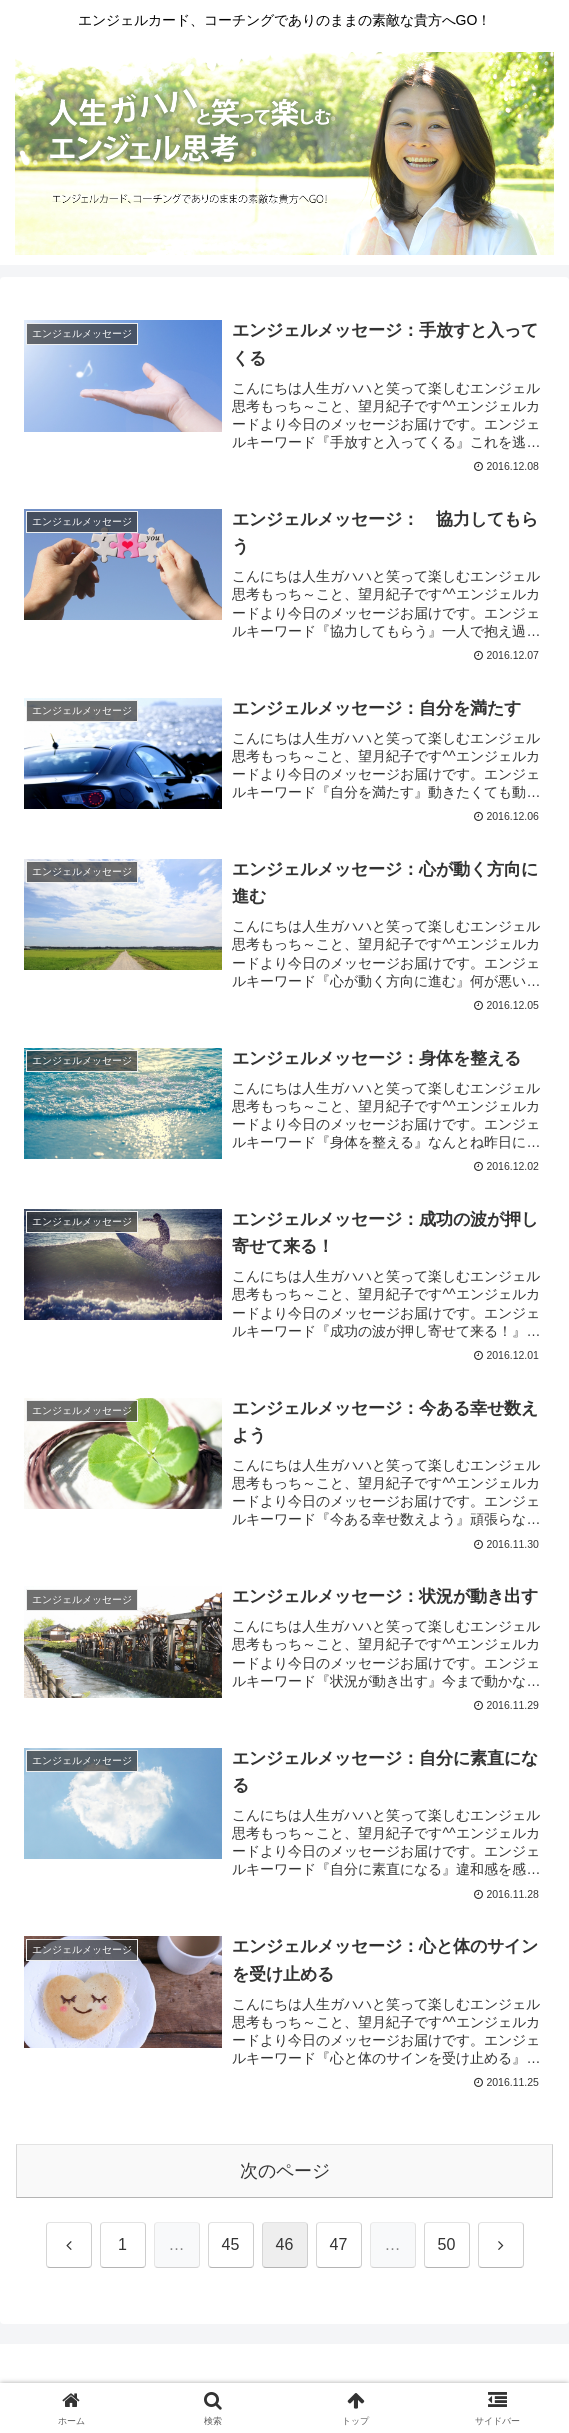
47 (339, 2244)
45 (231, 2244)
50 (447, 2244)
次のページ (285, 2171)
